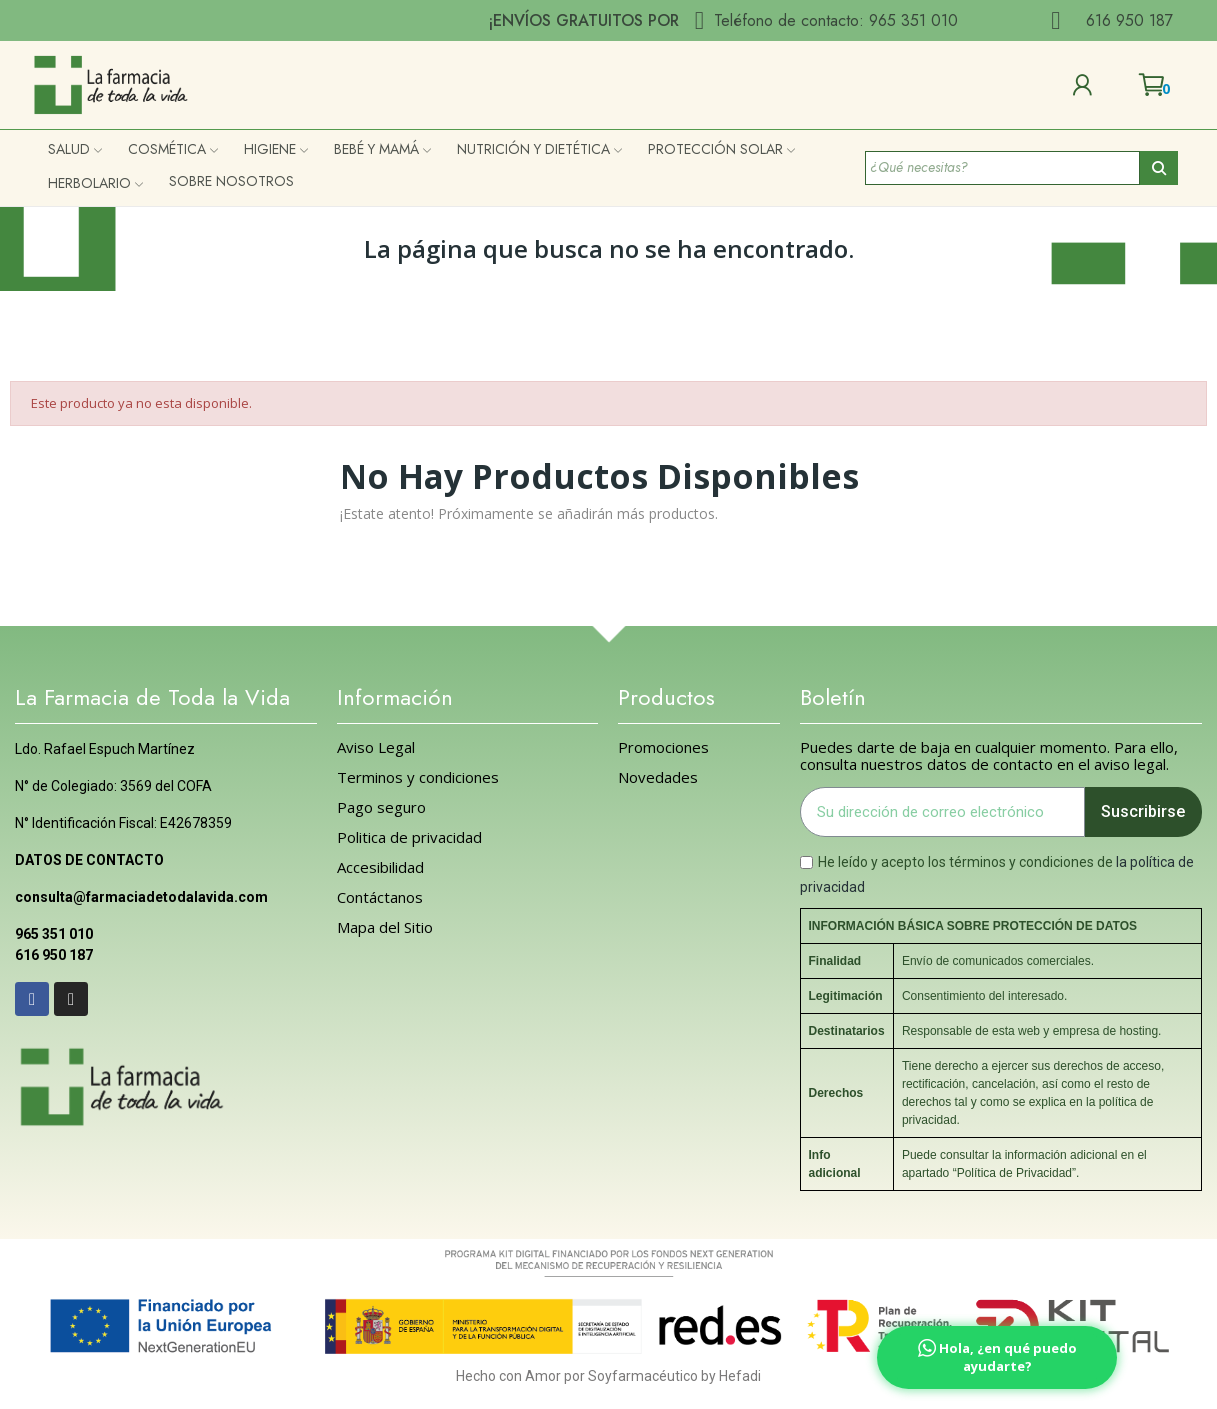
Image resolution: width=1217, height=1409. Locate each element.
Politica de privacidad (409, 837)
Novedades (658, 777)
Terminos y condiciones (418, 777)
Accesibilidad (380, 867)
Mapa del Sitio (385, 927)
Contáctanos (380, 897)
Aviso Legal (376, 747)
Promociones (663, 747)
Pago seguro (381, 807)
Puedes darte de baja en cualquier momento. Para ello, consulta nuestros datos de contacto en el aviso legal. (989, 756)
